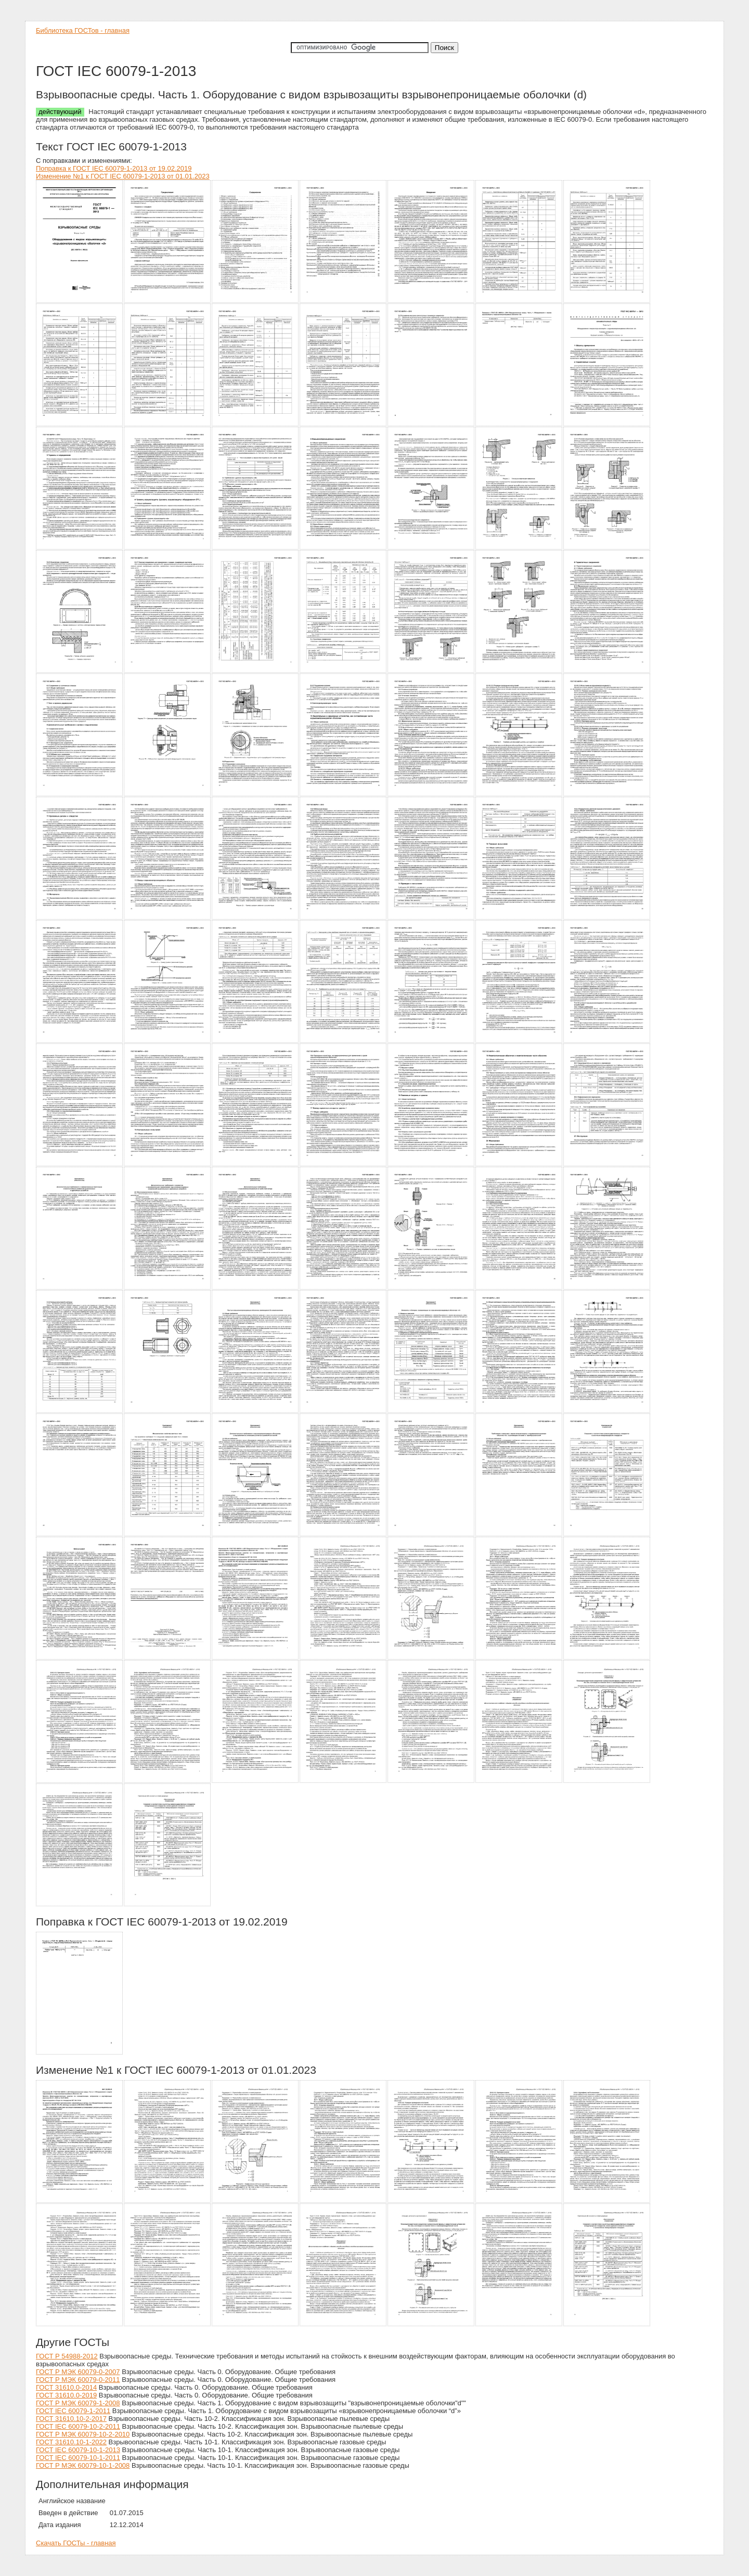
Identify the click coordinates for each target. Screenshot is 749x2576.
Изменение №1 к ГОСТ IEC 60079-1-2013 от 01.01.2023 (123, 176)
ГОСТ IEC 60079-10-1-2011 (78, 2458)
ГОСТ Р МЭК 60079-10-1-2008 (83, 2465)
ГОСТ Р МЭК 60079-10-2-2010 (83, 2434)
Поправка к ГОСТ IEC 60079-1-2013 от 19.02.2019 (113, 168)
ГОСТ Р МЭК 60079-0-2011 (78, 2379)
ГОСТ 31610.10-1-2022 (71, 2442)
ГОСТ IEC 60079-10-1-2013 (78, 2450)
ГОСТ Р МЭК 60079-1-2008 (78, 2403)
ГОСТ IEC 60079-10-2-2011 (78, 2426)
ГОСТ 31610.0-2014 (66, 2387)
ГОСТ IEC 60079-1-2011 (73, 2411)
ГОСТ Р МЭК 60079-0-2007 (78, 2372)
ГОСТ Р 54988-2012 (67, 2356)
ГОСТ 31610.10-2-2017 (71, 2418)
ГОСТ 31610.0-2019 (66, 2395)
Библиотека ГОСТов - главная (83, 30)
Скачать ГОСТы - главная (76, 2543)
